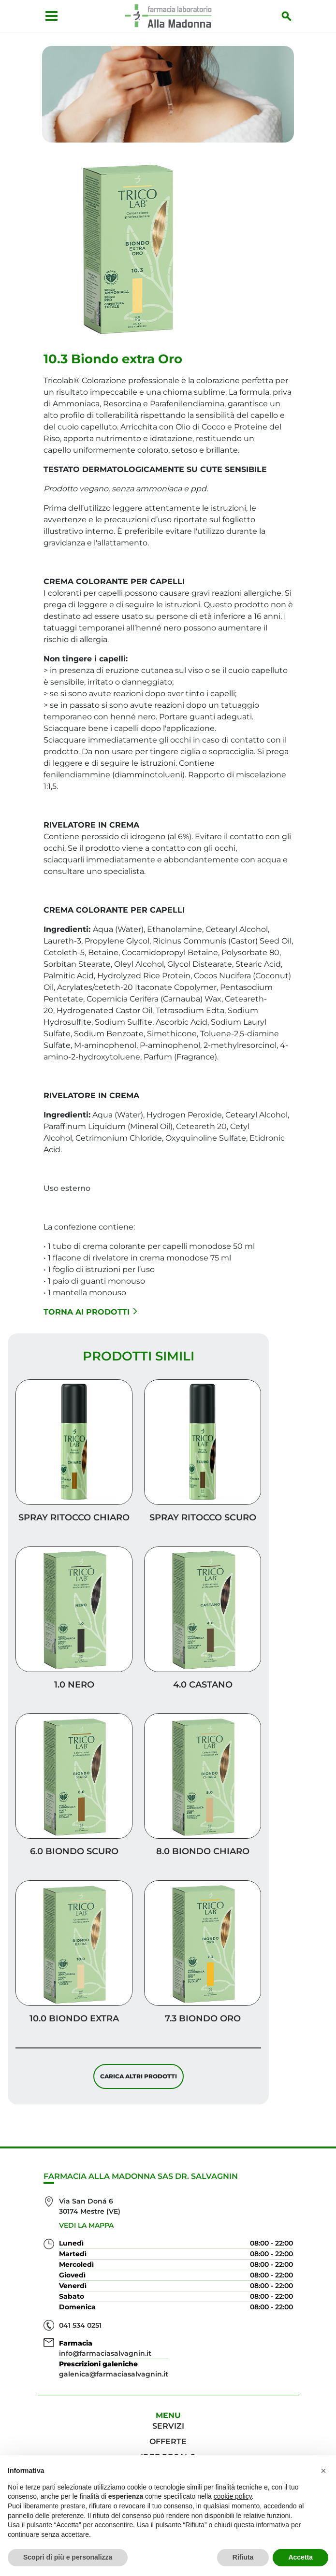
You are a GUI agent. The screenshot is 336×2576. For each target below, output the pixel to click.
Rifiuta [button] (243, 2557)
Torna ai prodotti (90, 1315)
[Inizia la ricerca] (290, 16)
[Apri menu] (48, 16)
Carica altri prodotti (138, 2079)
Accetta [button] (300, 2557)
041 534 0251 (80, 2325)
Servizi (168, 2426)
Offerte (168, 2441)
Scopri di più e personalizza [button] (67, 2557)
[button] (323, 2470)
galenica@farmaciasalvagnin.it (113, 2374)
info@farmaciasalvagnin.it (105, 2353)
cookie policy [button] (233, 2496)
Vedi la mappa (86, 2225)
